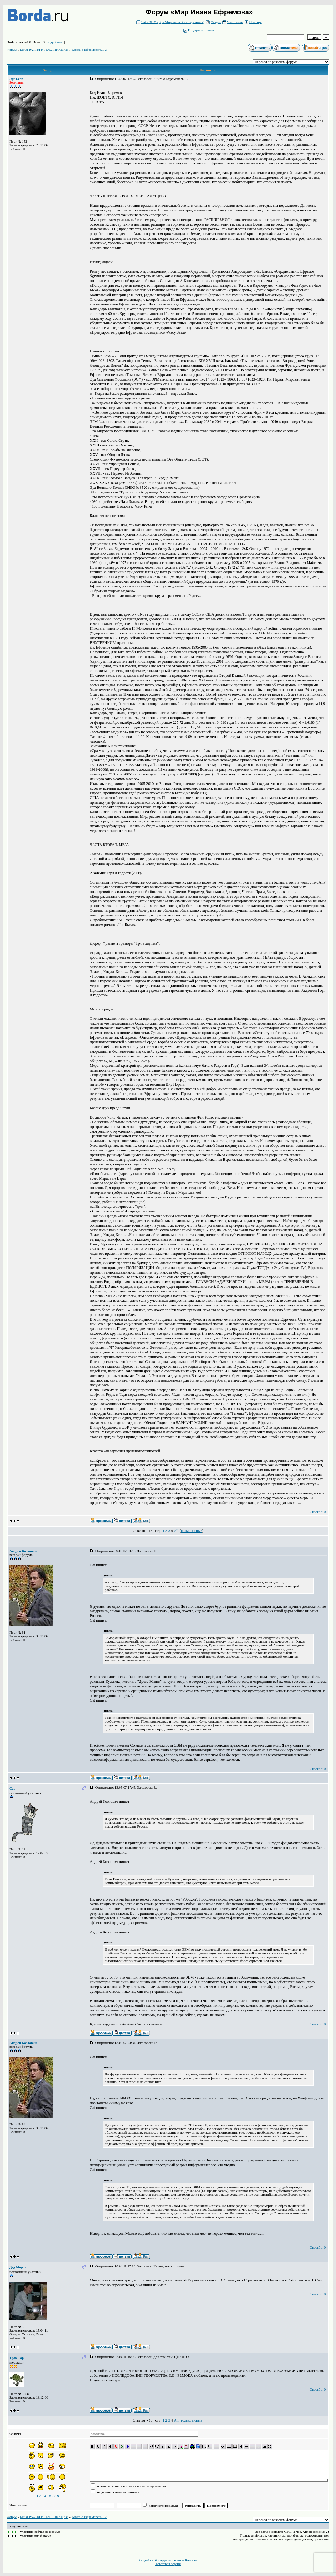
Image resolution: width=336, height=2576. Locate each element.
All (176, 1531)
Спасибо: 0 (318, 1512)
